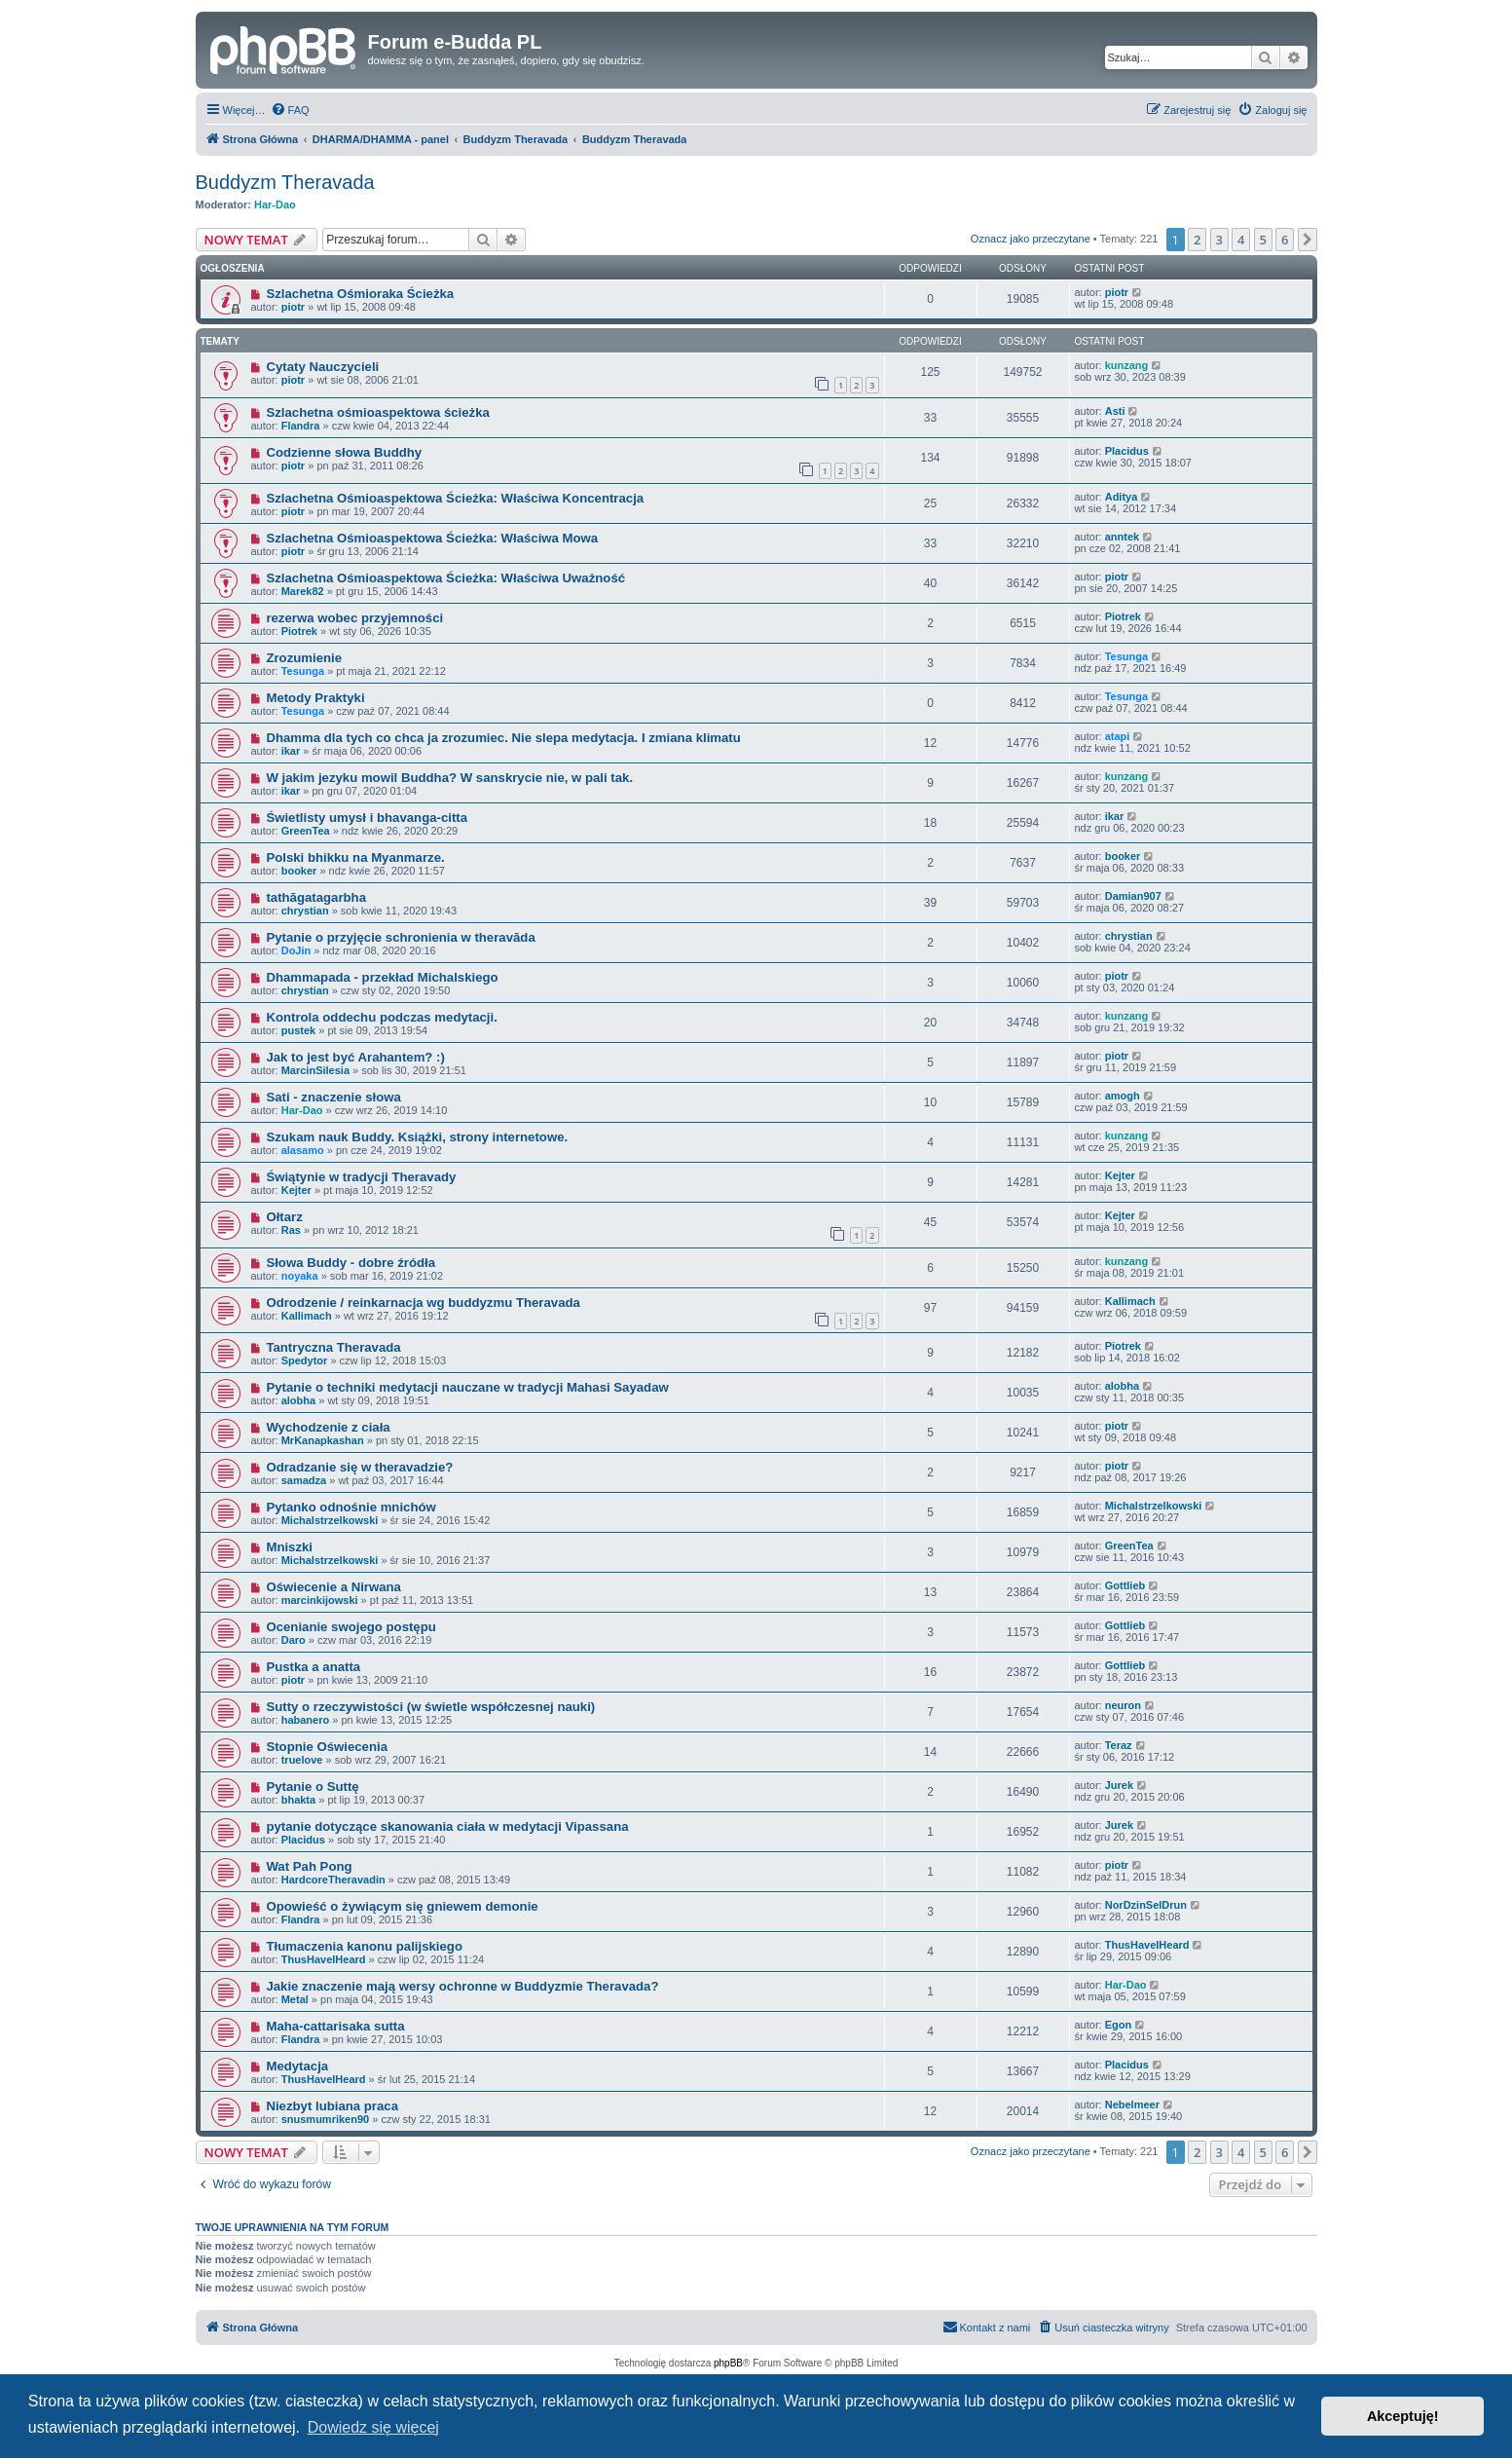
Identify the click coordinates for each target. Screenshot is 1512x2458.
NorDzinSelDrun (1146, 1905)
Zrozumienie (304, 658)
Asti (1115, 411)
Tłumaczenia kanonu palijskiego (364, 1946)
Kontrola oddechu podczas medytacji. (381, 1017)
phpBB (728, 2363)
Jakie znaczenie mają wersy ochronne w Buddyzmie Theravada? (462, 1986)
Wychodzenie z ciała (327, 1427)
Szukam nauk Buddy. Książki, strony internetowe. (417, 1137)
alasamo (302, 1150)
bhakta (298, 1800)
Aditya (1121, 497)
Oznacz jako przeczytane (1030, 238)
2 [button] (1197, 239)
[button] (1307, 239)
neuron (1123, 1705)
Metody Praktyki (315, 697)
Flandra (300, 425)
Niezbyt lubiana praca (332, 2106)
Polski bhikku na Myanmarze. (355, 857)
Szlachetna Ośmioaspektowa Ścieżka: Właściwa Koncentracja (455, 498)
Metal (295, 1999)
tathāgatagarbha (316, 897)
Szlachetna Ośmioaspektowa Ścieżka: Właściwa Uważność (445, 578)
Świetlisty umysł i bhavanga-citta (366, 817)
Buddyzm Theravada (285, 182)
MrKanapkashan (322, 1440)
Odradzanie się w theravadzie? (359, 1467)
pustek (298, 1030)
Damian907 (1133, 896)
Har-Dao (275, 204)
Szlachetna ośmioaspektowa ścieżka (377, 412)
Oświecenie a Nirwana (333, 1587)
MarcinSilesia (315, 1070)
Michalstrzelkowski (330, 1520)
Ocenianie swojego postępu (350, 1627)
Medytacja (297, 2066)
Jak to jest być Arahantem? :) (355, 1057)
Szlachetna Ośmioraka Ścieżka (360, 293)
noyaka (299, 1276)
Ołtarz (284, 1217)
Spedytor (304, 1360)
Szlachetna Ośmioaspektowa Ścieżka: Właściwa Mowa (432, 538)
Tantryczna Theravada (333, 1347)
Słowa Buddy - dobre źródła (350, 1262)
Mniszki (289, 1547)
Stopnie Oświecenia (326, 1746)
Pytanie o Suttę (312, 1786)
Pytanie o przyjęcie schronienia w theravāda (400, 937)
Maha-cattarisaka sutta (335, 2026)
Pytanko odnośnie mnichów (350, 1507)
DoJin (296, 950)
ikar (291, 751)
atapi (1117, 736)
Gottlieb (1125, 1585)
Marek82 (302, 591)
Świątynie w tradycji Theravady (361, 1177)
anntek (1122, 536)
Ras (291, 1230)
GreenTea (305, 831)
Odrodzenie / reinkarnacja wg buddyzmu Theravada (422, 1302)
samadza (303, 1480)
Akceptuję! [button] (1403, 2416)
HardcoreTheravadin (333, 1879)
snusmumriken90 (325, 2119)
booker (299, 870)
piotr (293, 307)
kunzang (1127, 365)
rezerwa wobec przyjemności (354, 618)
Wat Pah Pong (308, 1866)
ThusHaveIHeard (323, 1959)
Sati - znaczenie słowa (333, 1097)
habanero (305, 1720)
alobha (298, 1400)
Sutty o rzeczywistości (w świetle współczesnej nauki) (430, 1706)
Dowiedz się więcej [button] (373, 2427)
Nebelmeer (1132, 2104)
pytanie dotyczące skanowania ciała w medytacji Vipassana (447, 1826)
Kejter (296, 1190)
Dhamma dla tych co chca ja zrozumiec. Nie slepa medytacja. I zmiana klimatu (503, 737)
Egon (1118, 2024)
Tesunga (302, 671)
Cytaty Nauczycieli (322, 366)
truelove (302, 1760)
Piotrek (299, 631)
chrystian (305, 910)
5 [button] (1263, 239)
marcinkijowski (319, 1600)
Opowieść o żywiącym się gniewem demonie (401, 1906)
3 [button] (1219, 239)
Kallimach (306, 1316)
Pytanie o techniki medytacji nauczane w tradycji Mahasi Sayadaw (467, 1387)
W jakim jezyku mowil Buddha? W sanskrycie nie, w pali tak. (449, 777)
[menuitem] (290, 110)
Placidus (1127, 451)
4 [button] (1240, 239)
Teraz (1118, 1745)
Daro (293, 1640)
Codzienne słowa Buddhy (344, 452)
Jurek (1119, 1785)
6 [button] (1284, 239)
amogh (1122, 1095)
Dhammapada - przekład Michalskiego (382, 977)
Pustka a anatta (313, 1666)
